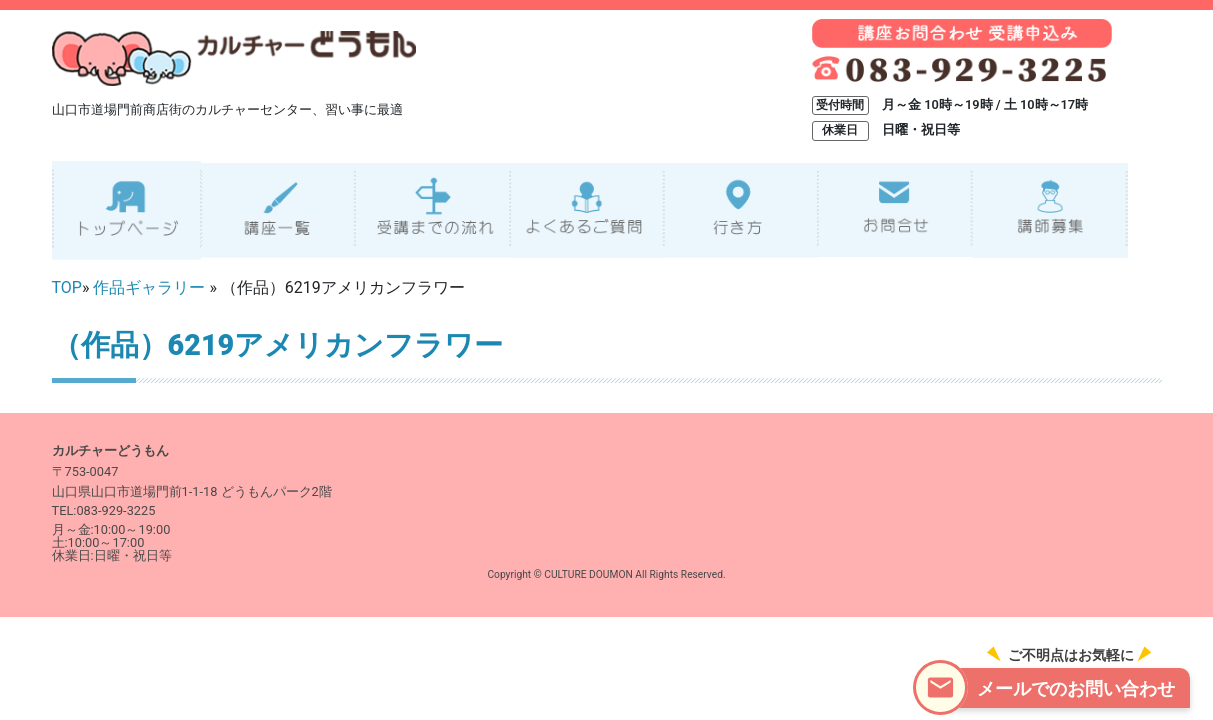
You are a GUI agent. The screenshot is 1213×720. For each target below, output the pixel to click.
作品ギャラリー (149, 287)
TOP (67, 287)
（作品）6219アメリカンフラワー (278, 345)
